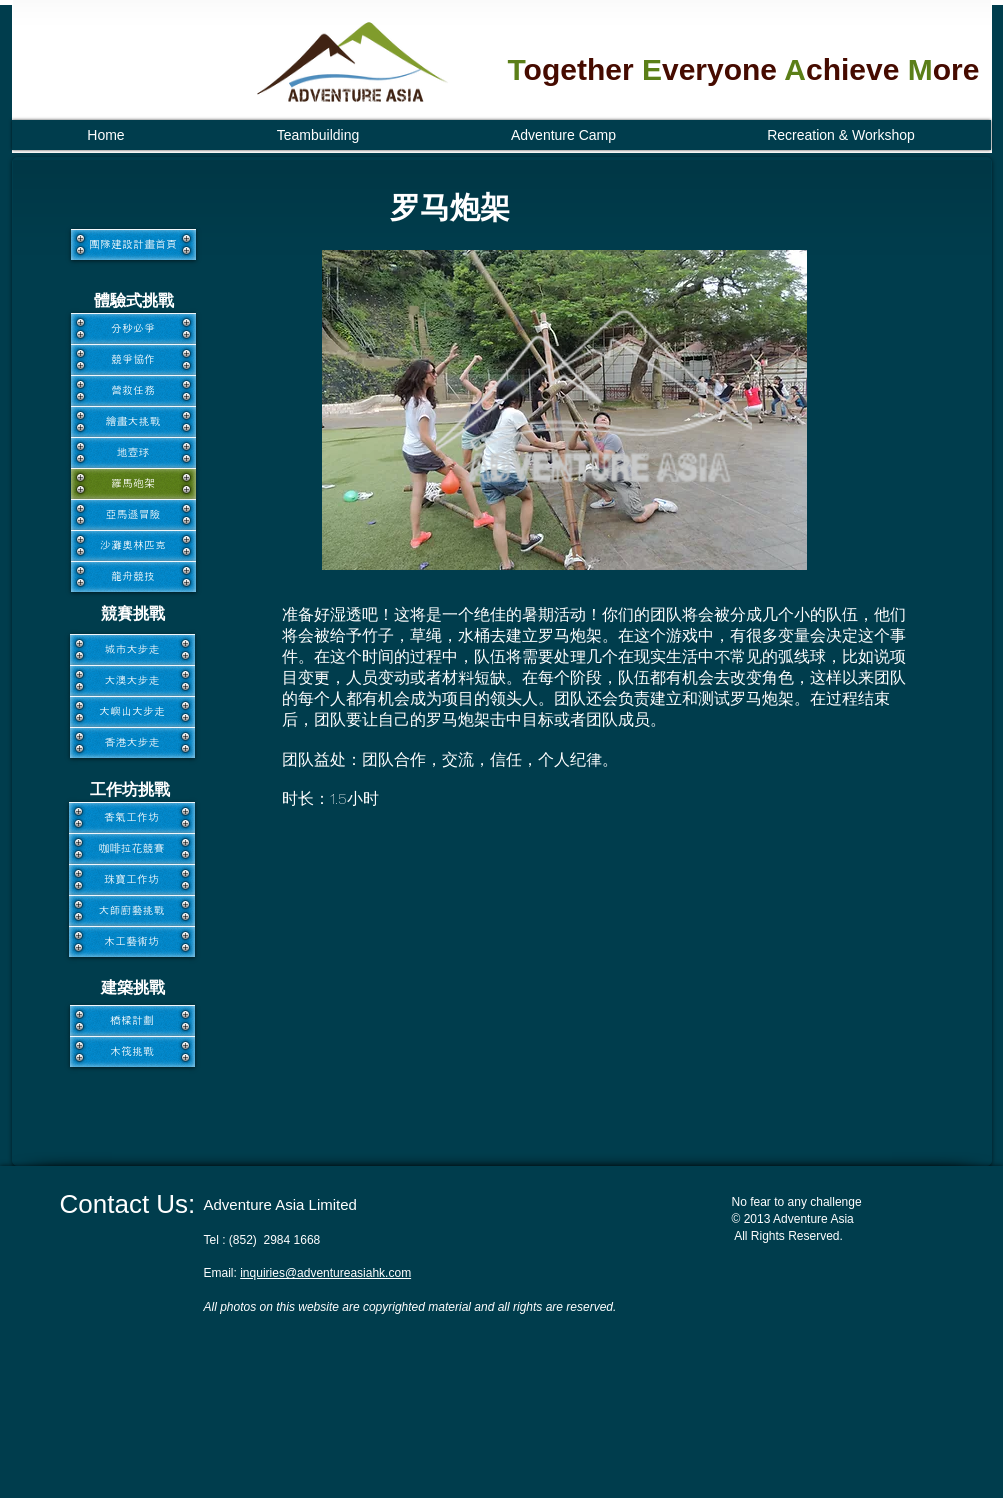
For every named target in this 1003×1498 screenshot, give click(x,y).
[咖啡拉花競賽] (132, 848)
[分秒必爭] (133, 328)
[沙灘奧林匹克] (133, 545)
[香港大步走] (132, 742)
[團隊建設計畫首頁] (133, 244)
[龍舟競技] (133, 576)
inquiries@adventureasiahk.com (325, 1273)
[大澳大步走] (132, 680)
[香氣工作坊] (132, 817)
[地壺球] (133, 452)
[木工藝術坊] (132, 941)
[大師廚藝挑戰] (132, 910)
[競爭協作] (133, 359)
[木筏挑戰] (132, 1051)
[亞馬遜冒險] (133, 514)
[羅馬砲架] (133, 483)
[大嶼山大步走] (132, 711)
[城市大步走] (132, 649)
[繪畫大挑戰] (133, 421)
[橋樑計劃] (132, 1020)
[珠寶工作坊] (132, 879)
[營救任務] (133, 390)
